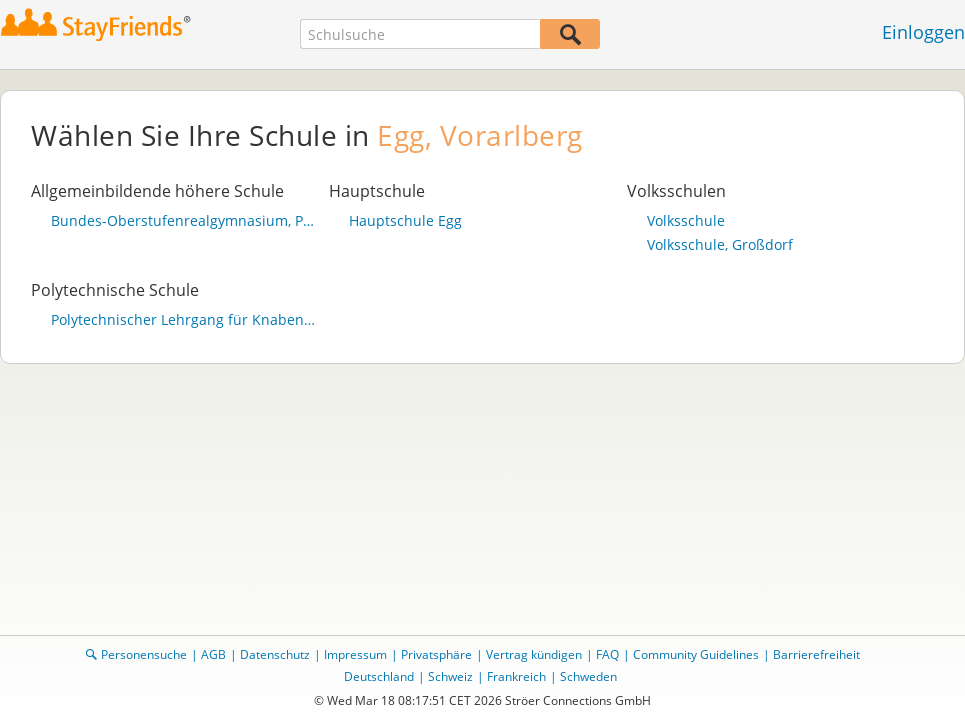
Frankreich (516, 676)
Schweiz (450, 676)
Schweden (588, 676)
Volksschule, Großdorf (720, 245)
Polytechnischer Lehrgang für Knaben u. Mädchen (185, 320)
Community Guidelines (696, 654)
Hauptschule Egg (405, 221)
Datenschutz (275, 654)
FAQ (607, 654)
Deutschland (379, 676)
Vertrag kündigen (534, 654)
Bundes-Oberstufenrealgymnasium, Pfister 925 (185, 221)
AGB (213, 654)
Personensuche (144, 654)
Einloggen (923, 32)
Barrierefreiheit (816, 654)
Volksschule (686, 221)
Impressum (355, 654)
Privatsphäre (436, 654)
